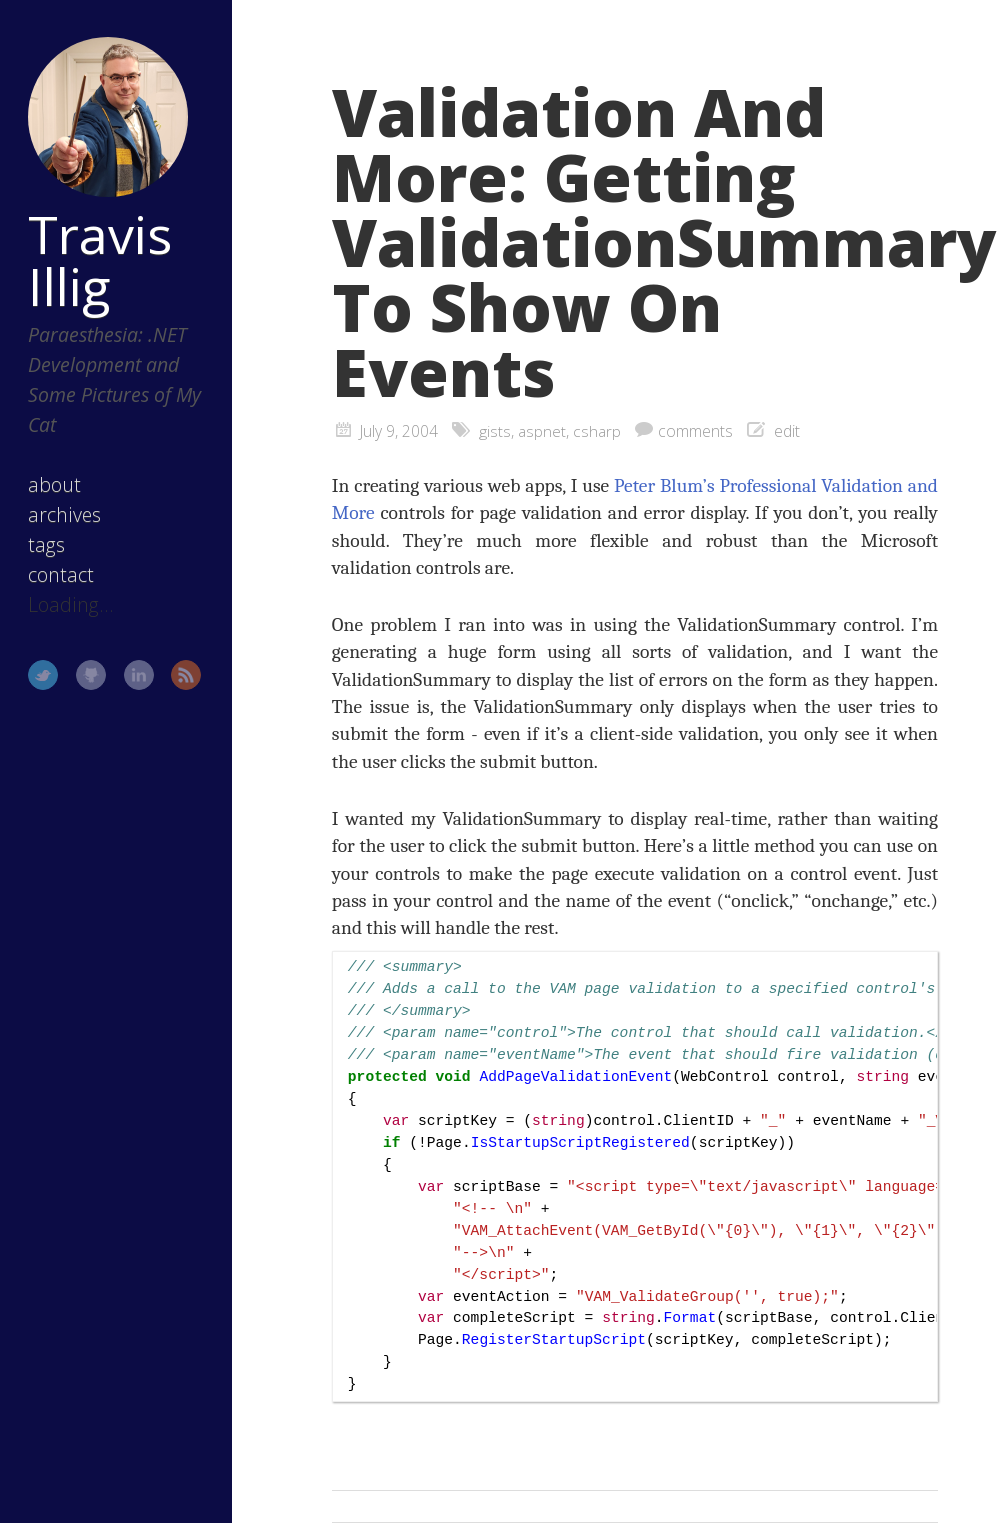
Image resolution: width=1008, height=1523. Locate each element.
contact (61, 574)
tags (46, 544)
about (54, 484)
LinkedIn (139, 675)
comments (695, 431)
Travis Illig (100, 260)
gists (495, 431)
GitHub (91, 675)
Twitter (43, 675)
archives (64, 514)
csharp (597, 431)
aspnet (542, 431)
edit (787, 431)
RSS (186, 675)
